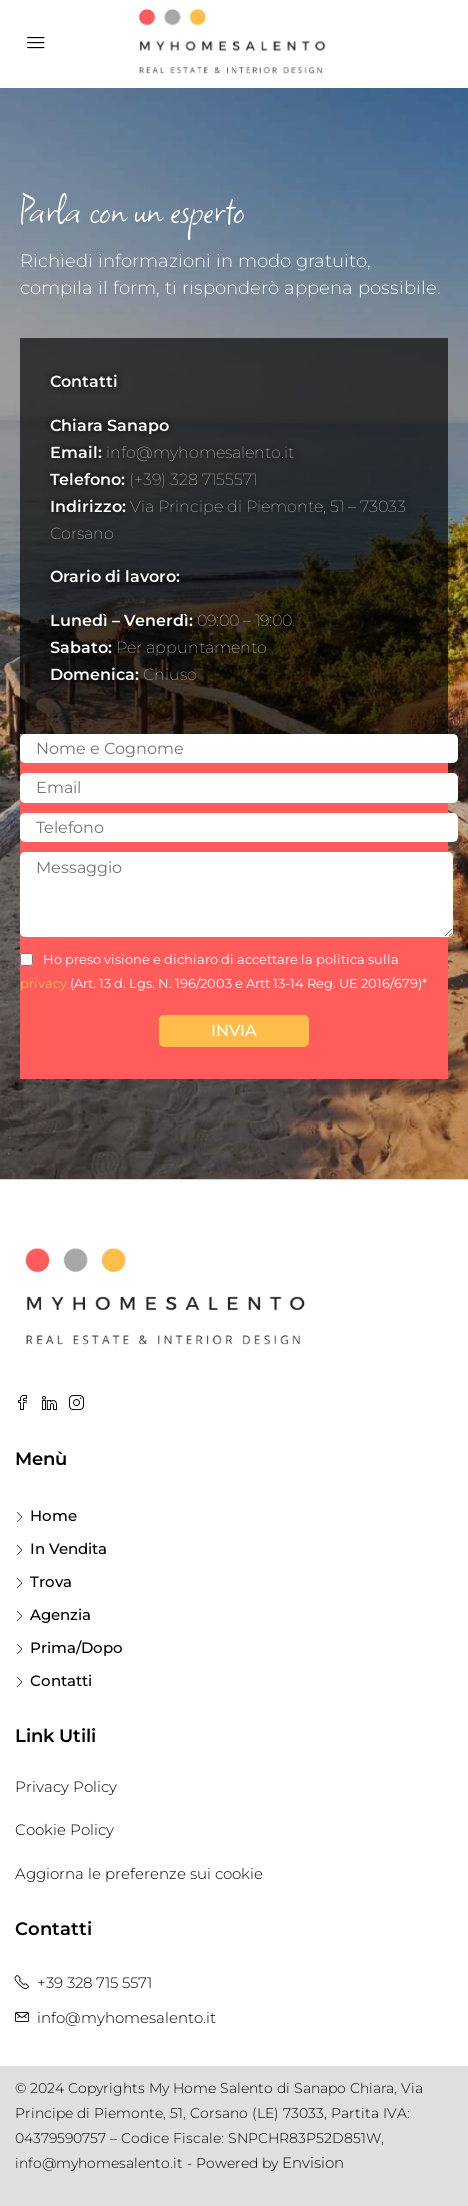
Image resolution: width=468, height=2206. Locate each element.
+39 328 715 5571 (94, 1982)
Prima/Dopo (76, 1647)
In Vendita (68, 1548)
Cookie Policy (64, 1829)
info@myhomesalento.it (126, 2017)
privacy (43, 983)
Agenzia (60, 1614)
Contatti (61, 1680)
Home (53, 1515)
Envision (313, 2162)
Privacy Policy (66, 1786)
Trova (51, 1581)
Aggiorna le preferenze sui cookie (139, 1873)
